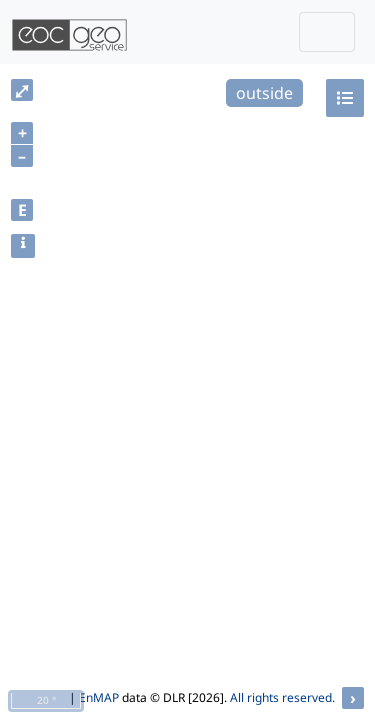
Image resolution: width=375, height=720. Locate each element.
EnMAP (99, 697)
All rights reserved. (282, 697)
